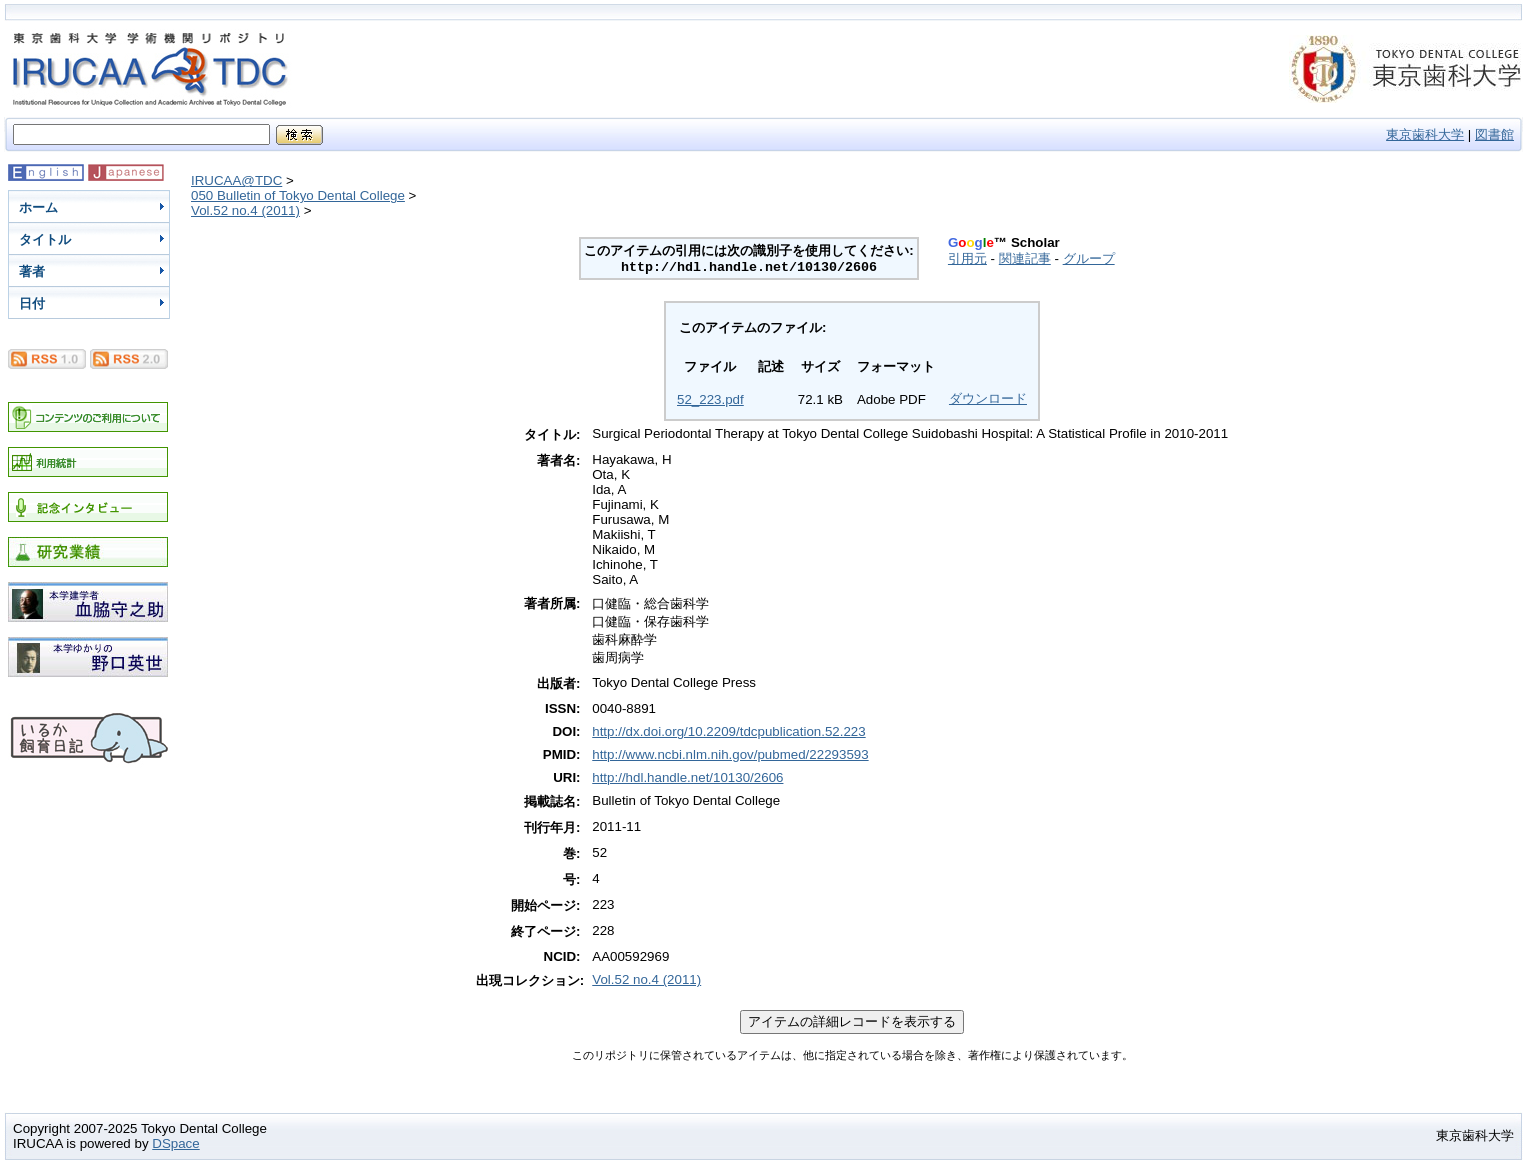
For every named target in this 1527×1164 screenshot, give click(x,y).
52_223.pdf (710, 399)
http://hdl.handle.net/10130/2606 (687, 777)
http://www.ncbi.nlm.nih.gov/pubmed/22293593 (730, 754)
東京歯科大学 (1425, 134)
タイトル (45, 239)
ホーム (38, 207)
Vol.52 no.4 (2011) (245, 210)
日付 (32, 303)
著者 (32, 271)
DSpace (175, 1143)
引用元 (967, 258)
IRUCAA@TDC (236, 180)
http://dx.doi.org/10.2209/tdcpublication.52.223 (728, 731)
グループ (1089, 258)
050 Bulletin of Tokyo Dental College (298, 195)
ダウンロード (988, 398)
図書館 (1494, 134)
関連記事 (1025, 258)
